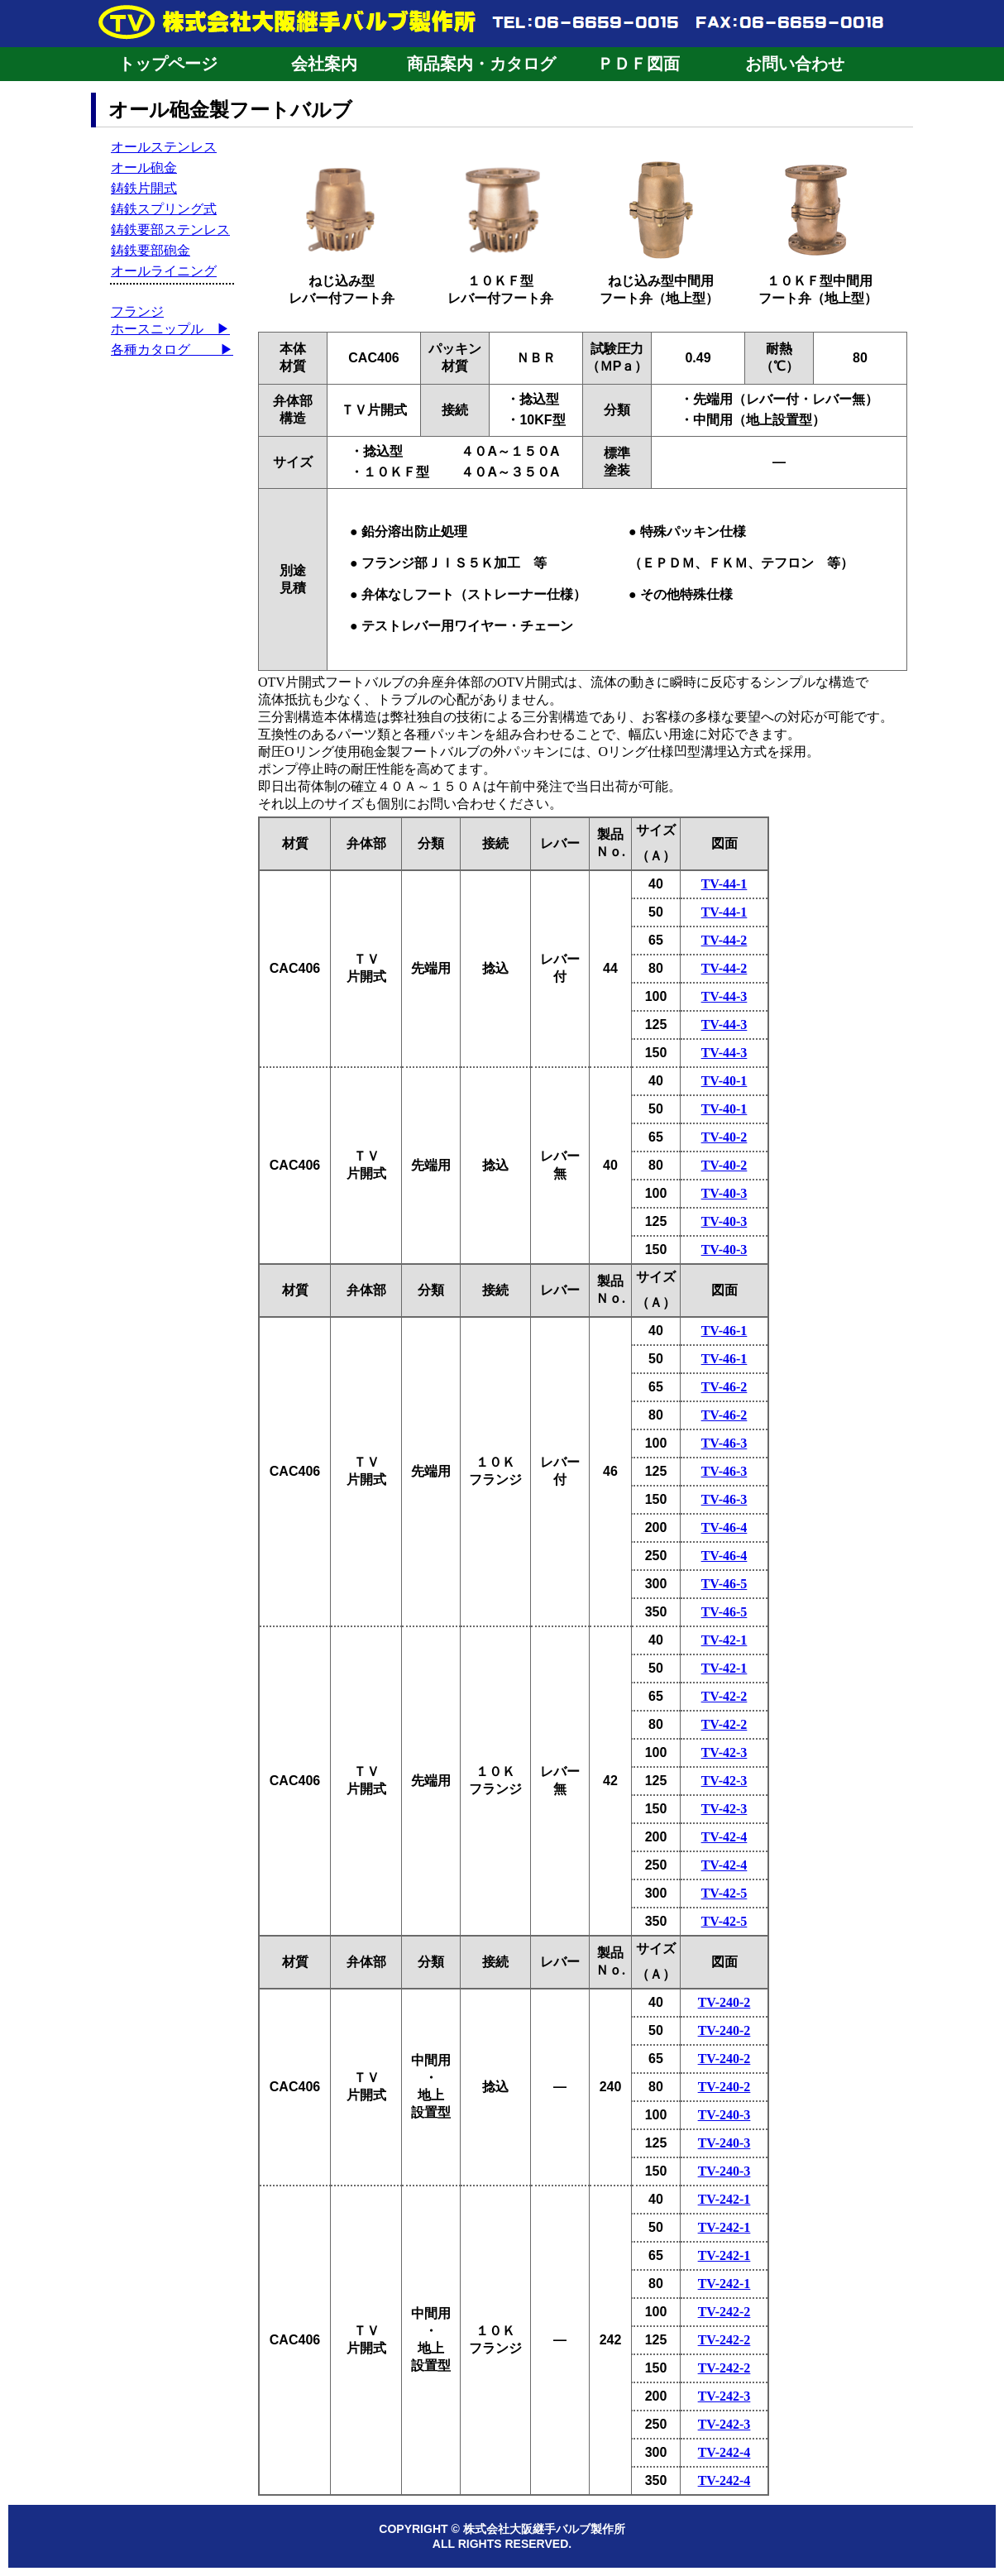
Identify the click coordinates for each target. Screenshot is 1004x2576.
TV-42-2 (724, 1696)
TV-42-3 (724, 1752)
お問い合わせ (794, 64)
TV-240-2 (724, 2002)
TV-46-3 (724, 1443)
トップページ (168, 64)
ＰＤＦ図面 (638, 64)
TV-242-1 (724, 2199)
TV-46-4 (724, 1527)
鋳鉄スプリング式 (164, 209)
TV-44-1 (724, 884)
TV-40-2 (724, 1137)
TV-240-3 (724, 2115)
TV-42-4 (724, 1837)
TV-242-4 (724, 2452)
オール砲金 (144, 167)
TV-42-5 (724, 1893)
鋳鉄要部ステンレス (170, 230)
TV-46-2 (724, 1387)
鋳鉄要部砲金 (150, 250)
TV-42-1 (724, 1640)
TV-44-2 (724, 940)
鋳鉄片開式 (144, 188)
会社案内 (324, 64)
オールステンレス (164, 147)
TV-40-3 (724, 1193)
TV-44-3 (724, 996)
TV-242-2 (724, 2312)
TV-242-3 (724, 2396)
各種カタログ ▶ (172, 349)
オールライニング (164, 271)
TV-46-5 (724, 1584)
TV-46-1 (724, 1331)
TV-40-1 (724, 1081)
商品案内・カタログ (481, 64)
